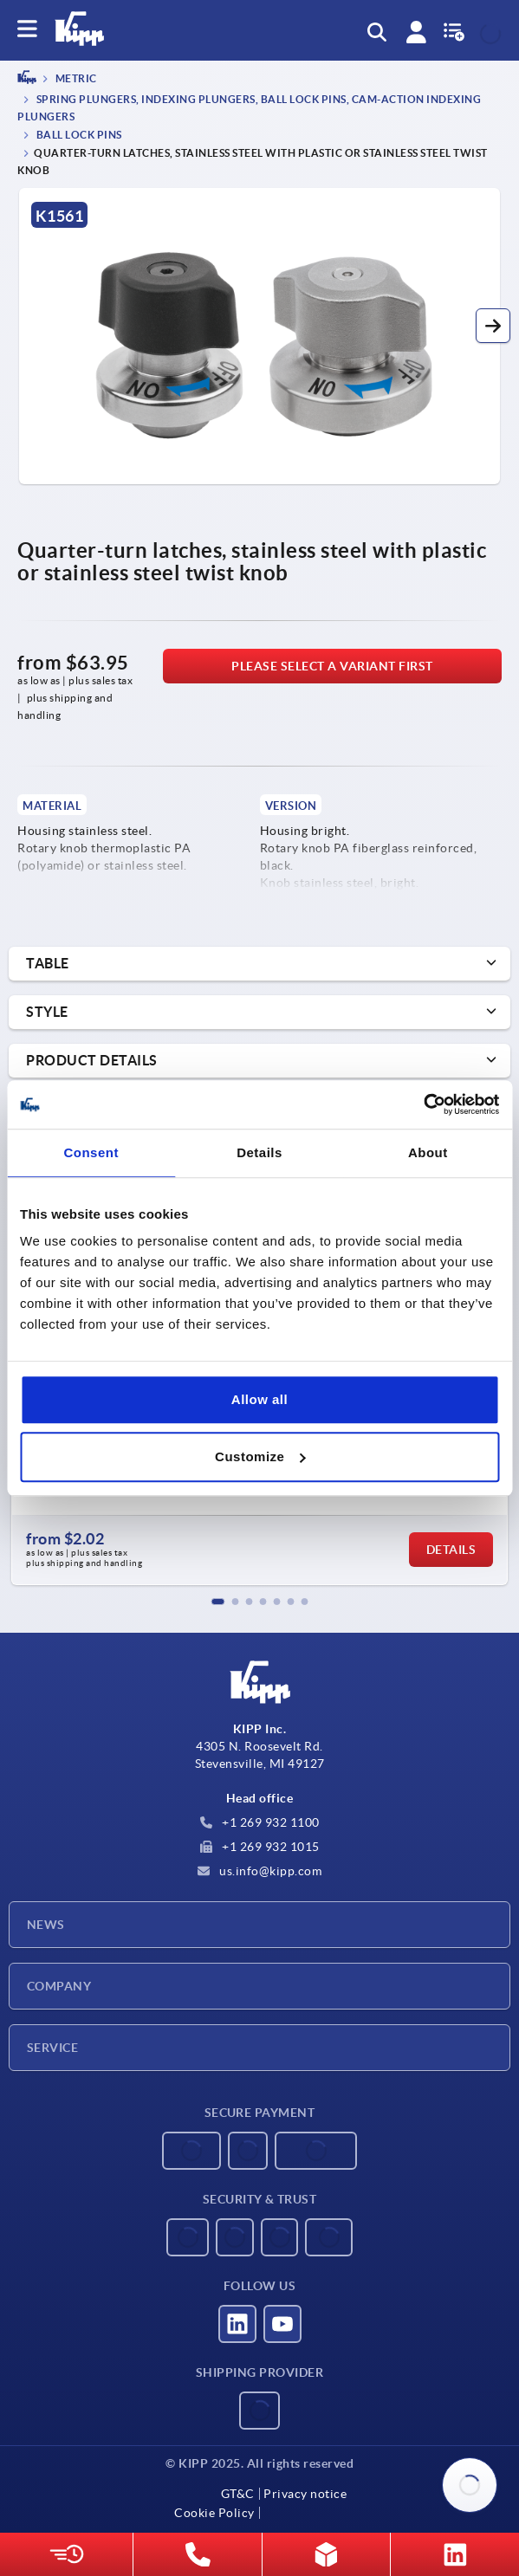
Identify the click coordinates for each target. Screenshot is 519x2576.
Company (59, 1986)
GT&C (238, 2494)
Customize (260, 1456)
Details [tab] (259, 1152)
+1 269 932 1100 (260, 1822)
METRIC (75, 79)
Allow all (259, 1399)
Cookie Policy (214, 2513)
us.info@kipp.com (260, 1871)
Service (52, 2048)
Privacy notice (305, 2494)
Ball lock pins (78, 134)
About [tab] (428, 1152)
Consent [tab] (91, 1152)
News (46, 1925)
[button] (493, 325)
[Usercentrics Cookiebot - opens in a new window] (423, 1104)
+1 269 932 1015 (260, 1847)
